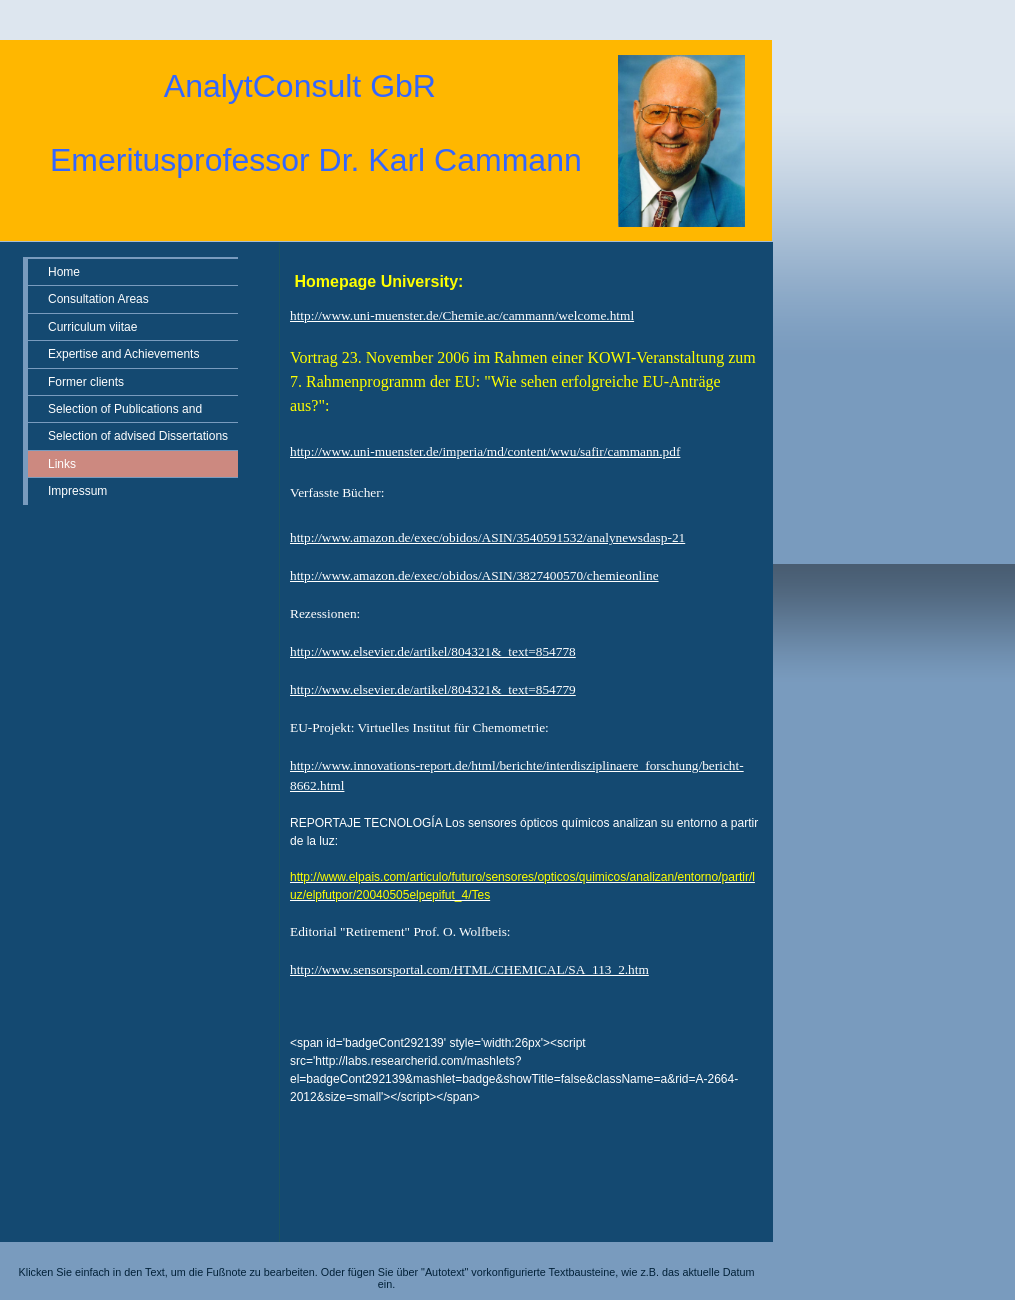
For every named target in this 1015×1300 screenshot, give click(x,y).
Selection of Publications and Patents (125, 412)
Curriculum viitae (92, 327)
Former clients (86, 382)
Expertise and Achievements (123, 354)
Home (64, 272)
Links (62, 464)
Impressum (77, 491)
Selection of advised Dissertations (138, 436)
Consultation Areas (98, 299)
